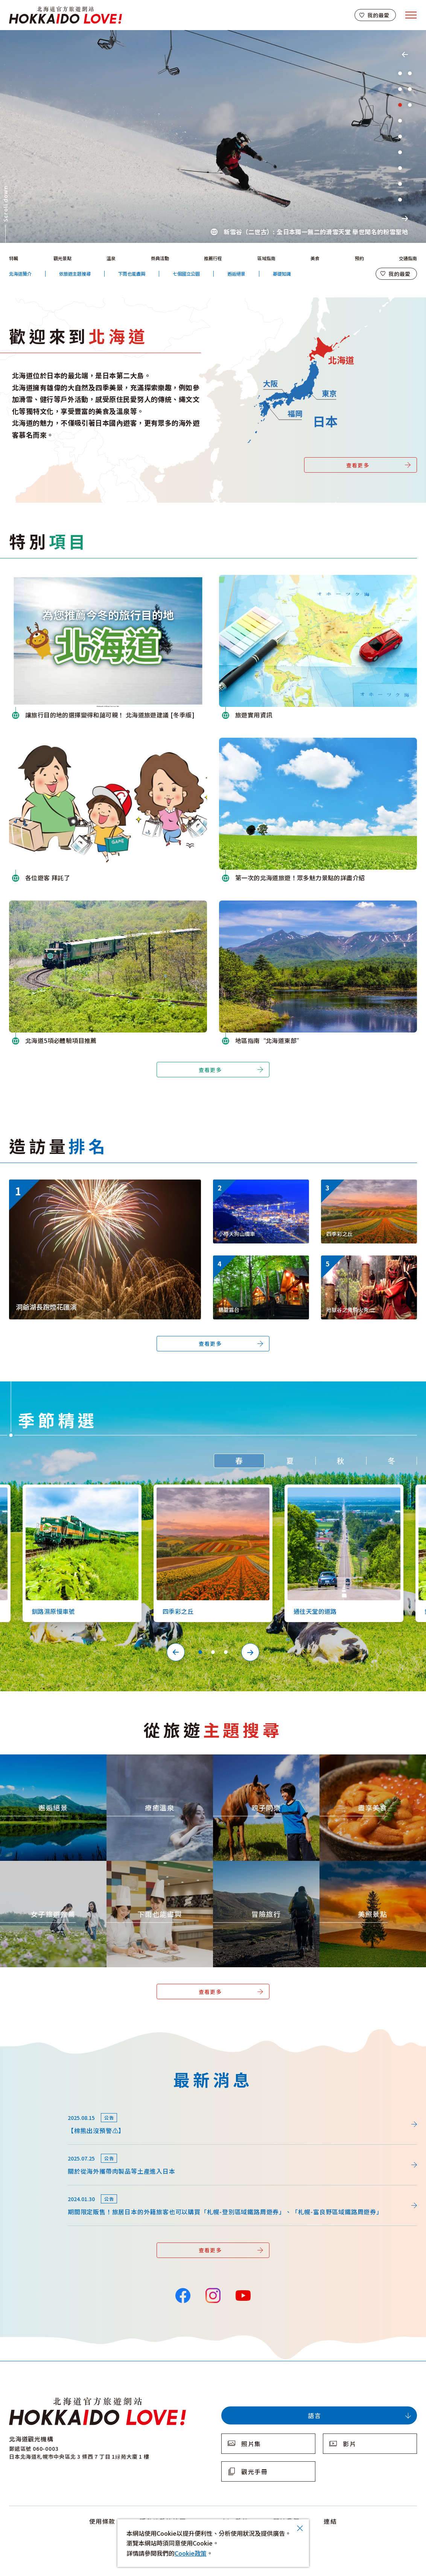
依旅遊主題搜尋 (75, 273)
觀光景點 (62, 258)
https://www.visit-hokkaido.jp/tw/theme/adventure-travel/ (262, 1870)
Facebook (182, 2295)
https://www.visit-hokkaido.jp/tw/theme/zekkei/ (44, 1761)
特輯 (13, 258)
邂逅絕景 (236, 273)
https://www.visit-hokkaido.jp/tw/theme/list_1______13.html (371, 1870)
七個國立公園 (186, 273)
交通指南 (408, 258)
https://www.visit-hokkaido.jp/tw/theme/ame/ (146, 1867)
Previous (405, 54)
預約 (359, 258)
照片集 (251, 2443)
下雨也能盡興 (131, 273)
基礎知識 (282, 273)
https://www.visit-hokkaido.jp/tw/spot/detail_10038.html (260, 1189)
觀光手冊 (254, 2471)
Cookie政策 (191, 2553)
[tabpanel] (213, 136)
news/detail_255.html (40, 2148)
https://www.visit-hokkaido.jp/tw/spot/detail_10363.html (368, 1189)
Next (405, 218)
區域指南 (266, 258)
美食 (315, 258)
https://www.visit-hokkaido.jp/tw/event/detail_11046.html (92, 1183)
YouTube (243, 2295)
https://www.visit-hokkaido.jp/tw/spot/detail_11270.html (260, 1265)
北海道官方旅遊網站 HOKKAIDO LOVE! (65, 15)
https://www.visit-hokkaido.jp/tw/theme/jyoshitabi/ (48, 1867)
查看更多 (358, 465)
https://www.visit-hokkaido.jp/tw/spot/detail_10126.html (79, 1491)
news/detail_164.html (40, 2189)
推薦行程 (213, 258)
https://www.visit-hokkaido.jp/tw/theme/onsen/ (149, 1761)
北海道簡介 (20, 273)
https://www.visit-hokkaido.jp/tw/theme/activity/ (258, 1761)
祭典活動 (160, 258)
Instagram (212, 2295)
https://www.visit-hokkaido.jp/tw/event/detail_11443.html (368, 1265)
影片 (349, 2443)
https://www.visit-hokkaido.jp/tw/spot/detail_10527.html (341, 1491)
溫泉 (111, 258)
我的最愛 (378, 15)
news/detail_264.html (40, 2108)
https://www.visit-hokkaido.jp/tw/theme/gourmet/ (366, 1761)
